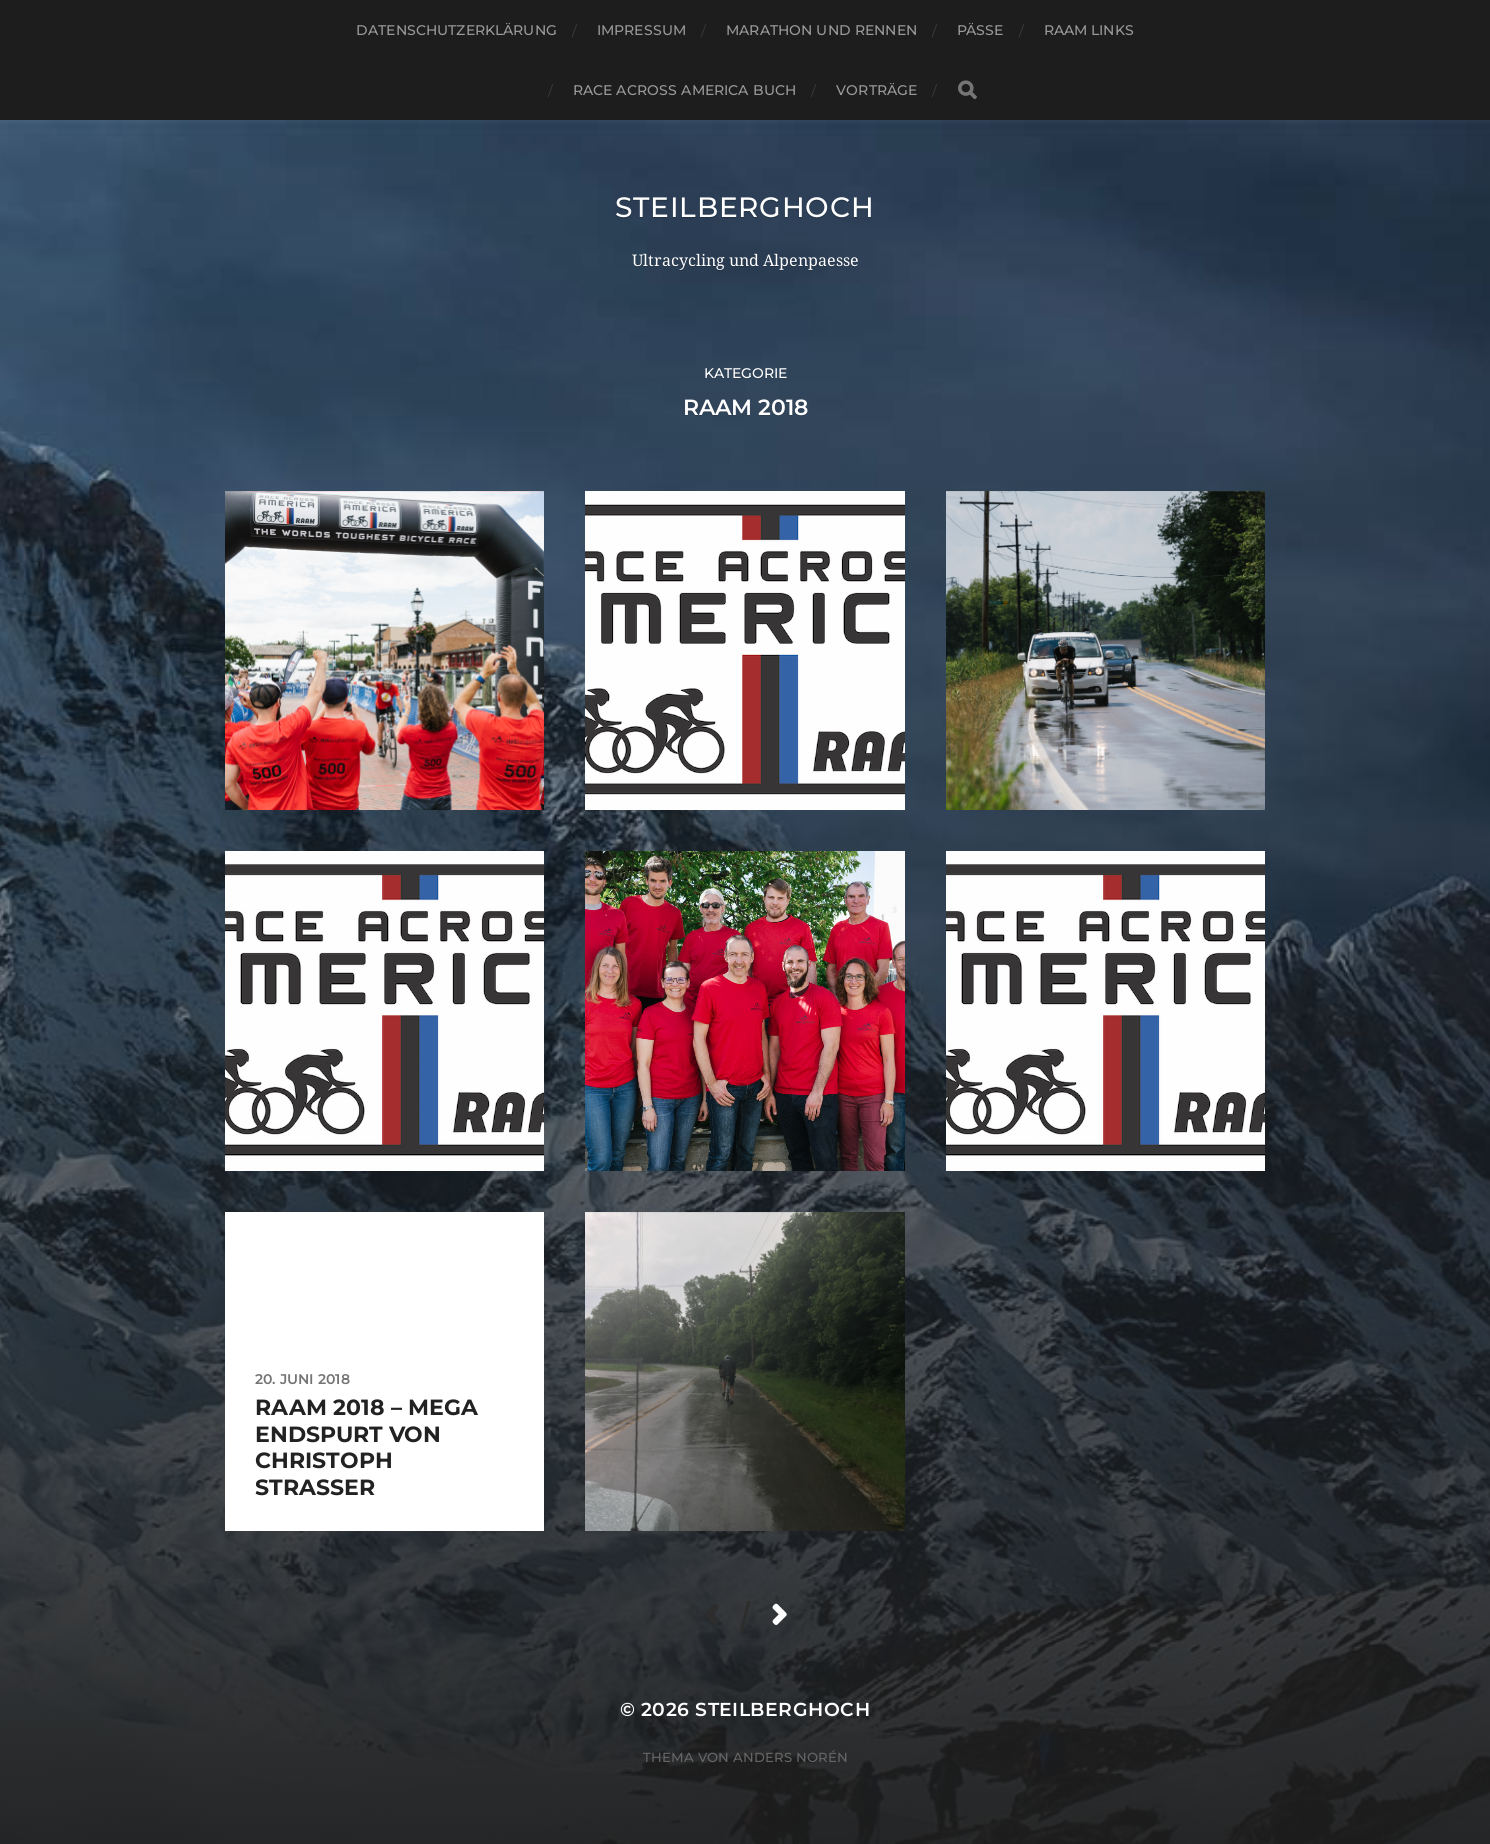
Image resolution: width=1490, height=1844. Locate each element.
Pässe (980, 30)
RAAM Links (1089, 30)
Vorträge (876, 90)
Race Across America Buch (684, 90)
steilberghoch (744, 207)
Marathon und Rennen (821, 30)
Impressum (641, 30)
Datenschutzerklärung (456, 30)
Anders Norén (790, 1757)
